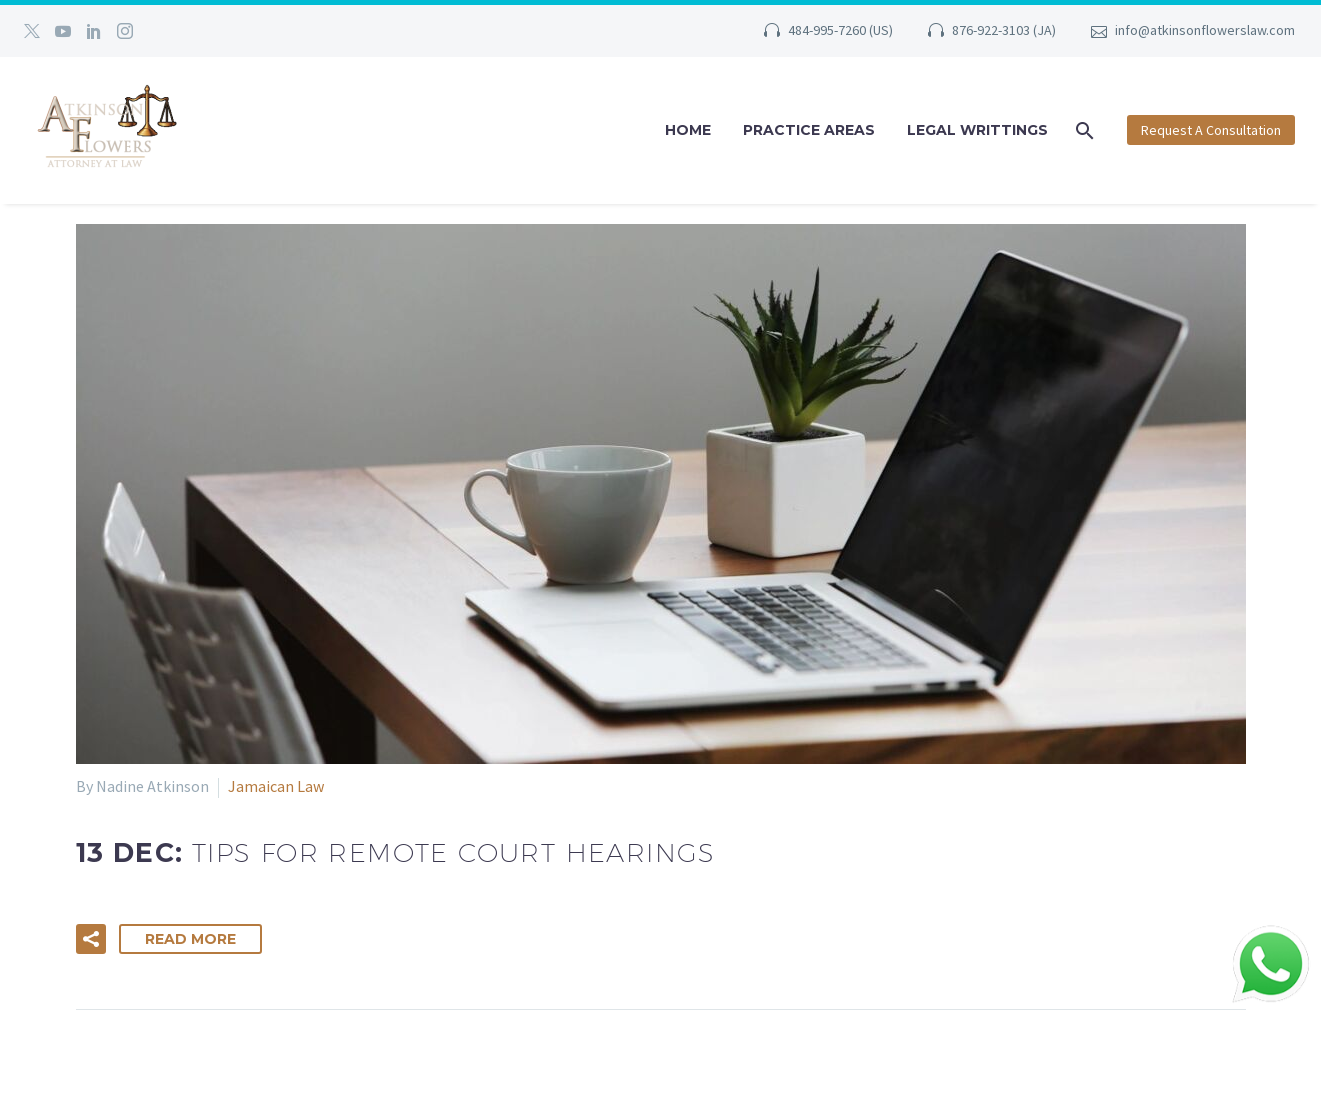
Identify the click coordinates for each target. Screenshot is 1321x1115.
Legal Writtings (977, 130)
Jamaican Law (276, 786)
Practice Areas (809, 130)
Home (688, 130)
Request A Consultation (1211, 130)
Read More (190, 939)
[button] (91, 939)
